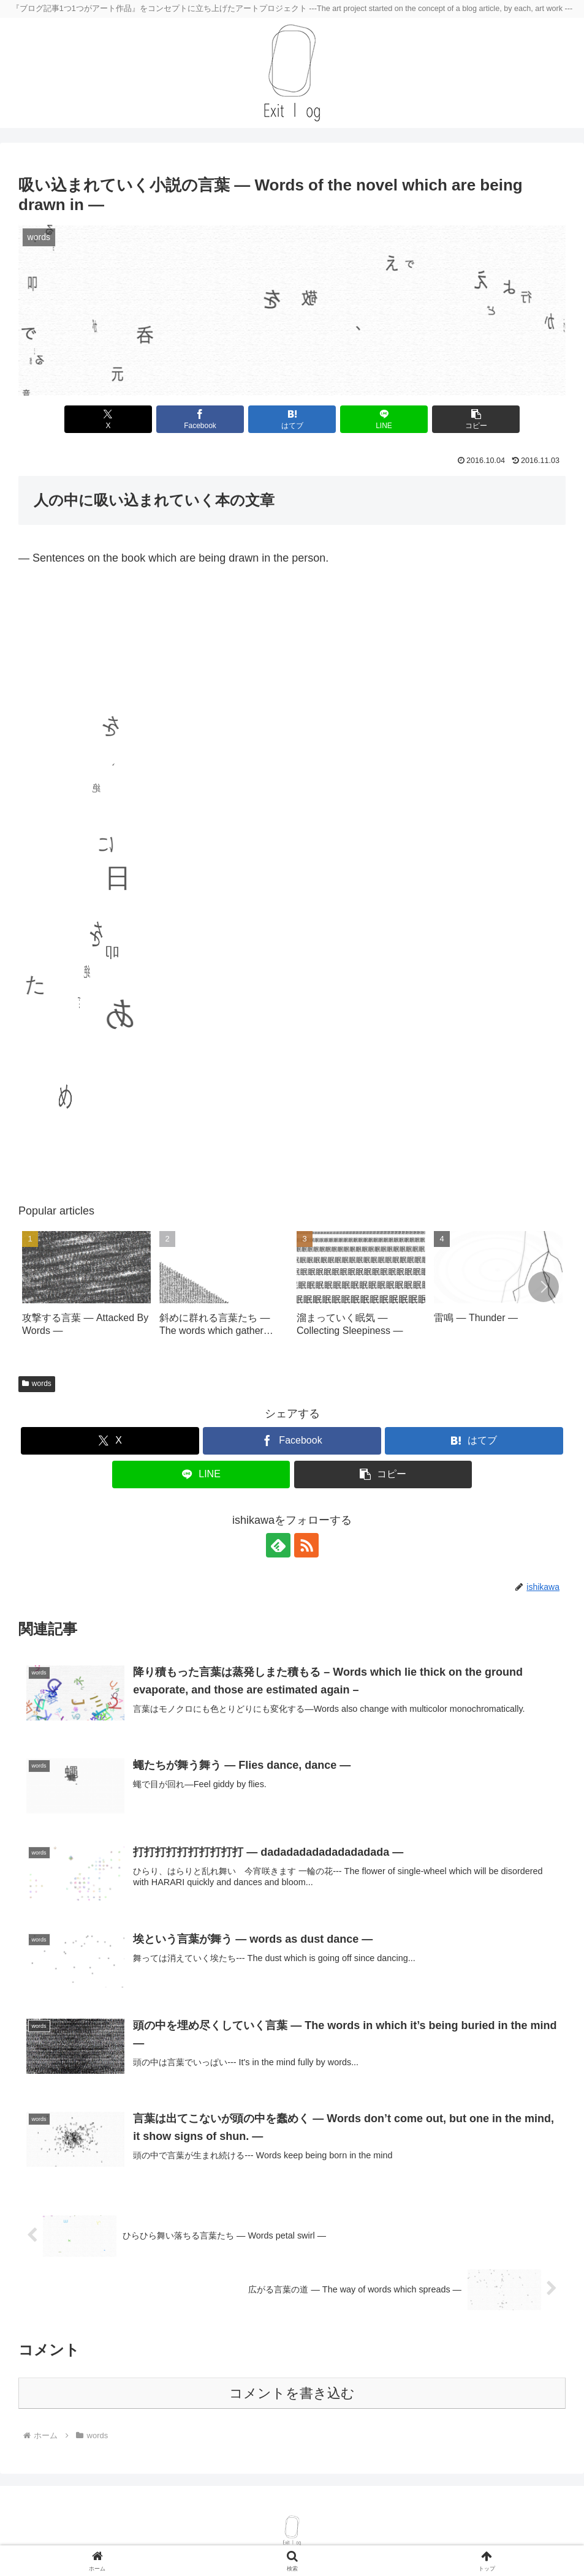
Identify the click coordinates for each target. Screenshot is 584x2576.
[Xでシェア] (108, 419)
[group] (86, 1289)
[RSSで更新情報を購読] (306, 1545)
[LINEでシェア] (384, 419)
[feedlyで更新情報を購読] (278, 1545)
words (36, 1383)
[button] (476, 419)
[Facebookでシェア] (200, 419)
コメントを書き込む (292, 2393)
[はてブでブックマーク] (292, 419)
